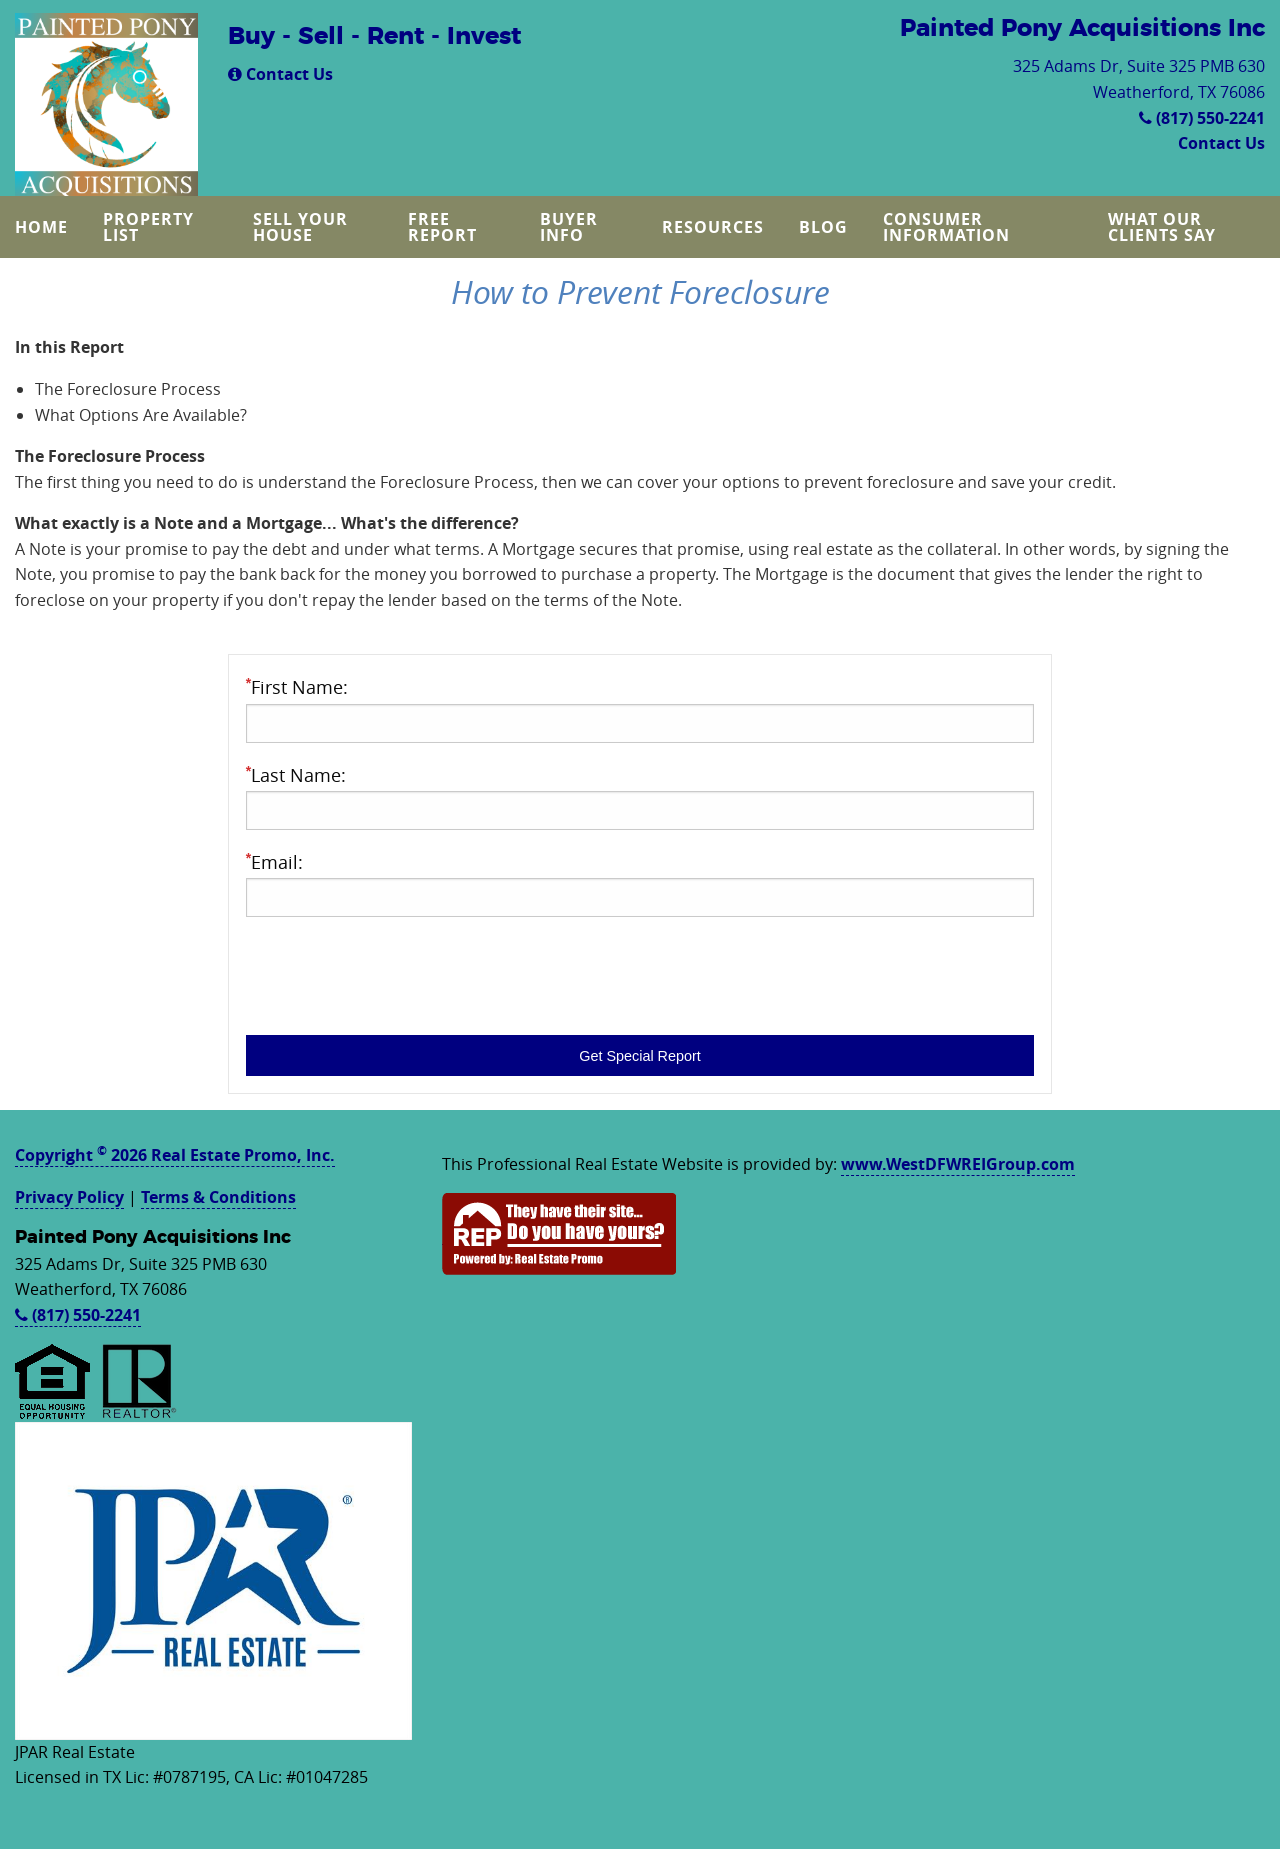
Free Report (442, 227)
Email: (640, 883)
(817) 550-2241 (1202, 118)
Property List (148, 227)
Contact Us (280, 74)
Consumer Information (946, 227)
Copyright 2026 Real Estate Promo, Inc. (175, 1155)
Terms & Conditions (218, 1197)
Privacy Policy (69, 1197)
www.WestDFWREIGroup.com (958, 1164)
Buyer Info (569, 227)
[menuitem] (44, 227)
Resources (713, 227)
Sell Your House (300, 227)
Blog (823, 227)
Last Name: (640, 796)
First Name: (640, 708)
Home (41, 227)
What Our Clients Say (1162, 227)
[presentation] (398, 972)
